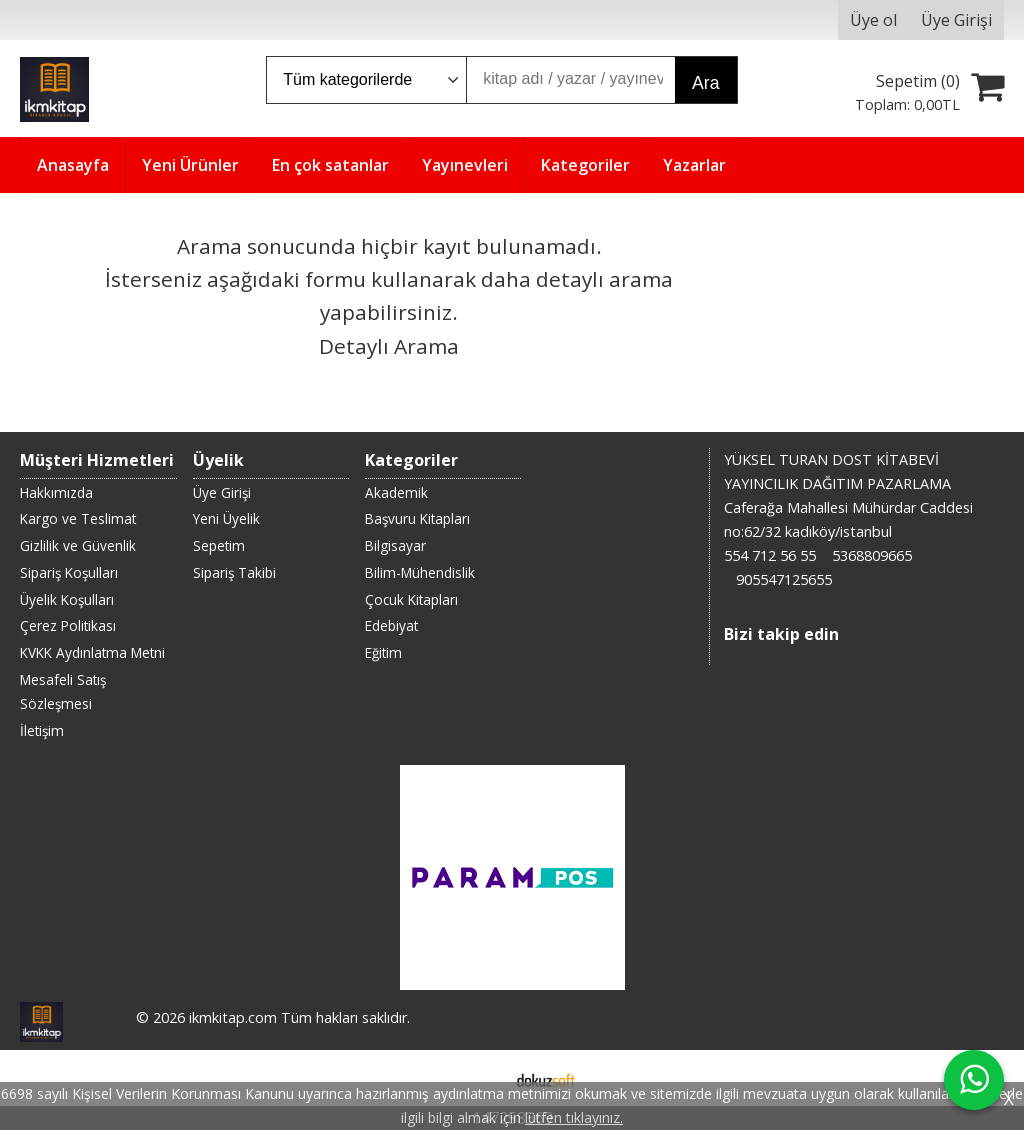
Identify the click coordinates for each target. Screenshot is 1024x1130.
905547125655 (784, 579)
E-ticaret (480, 1078)
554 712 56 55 (770, 555)
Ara (705, 83)
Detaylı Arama (389, 346)
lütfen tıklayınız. (574, 1117)
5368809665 (872, 555)
